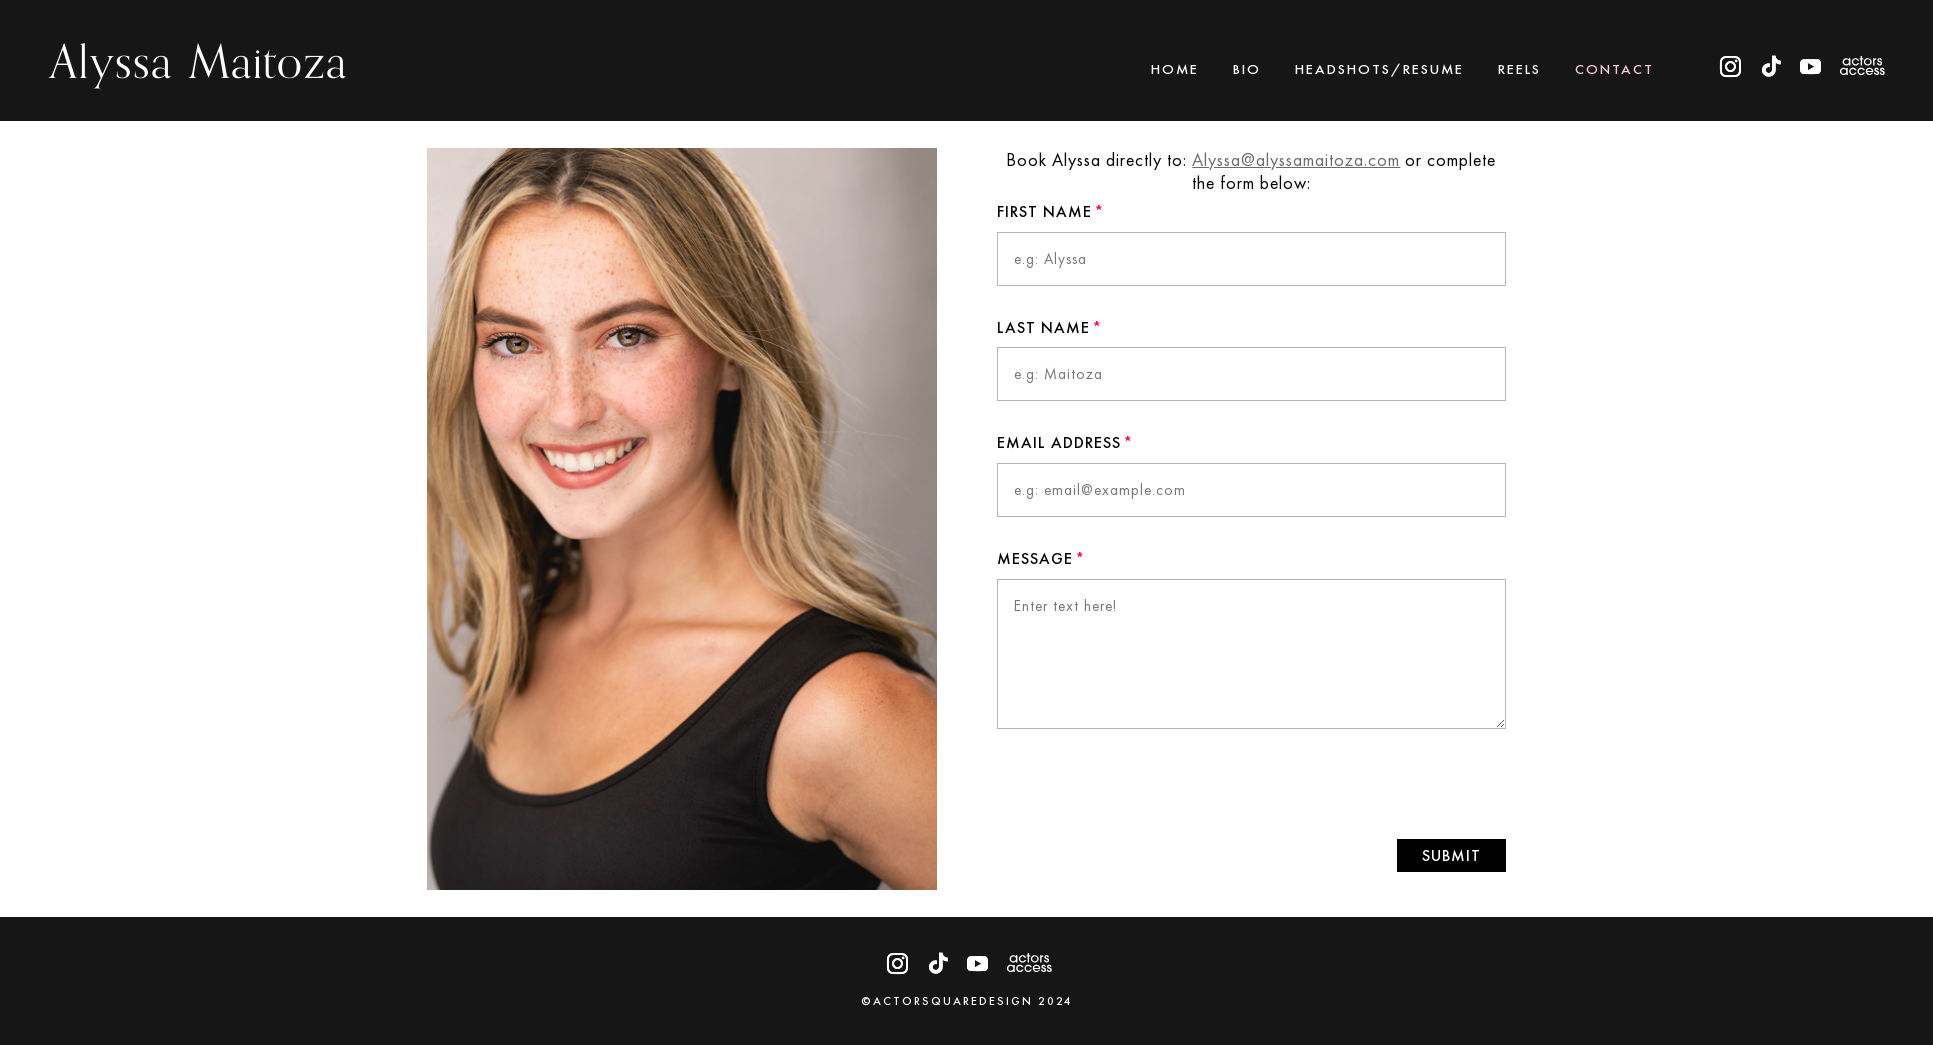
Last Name (1043, 327)
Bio (1247, 70)
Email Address (1059, 442)
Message (1035, 558)
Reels (1519, 70)
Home (1175, 70)
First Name (1044, 211)
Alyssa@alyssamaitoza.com (1297, 159)
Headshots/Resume (1379, 70)
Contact (1614, 70)
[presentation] (1355, 784)
